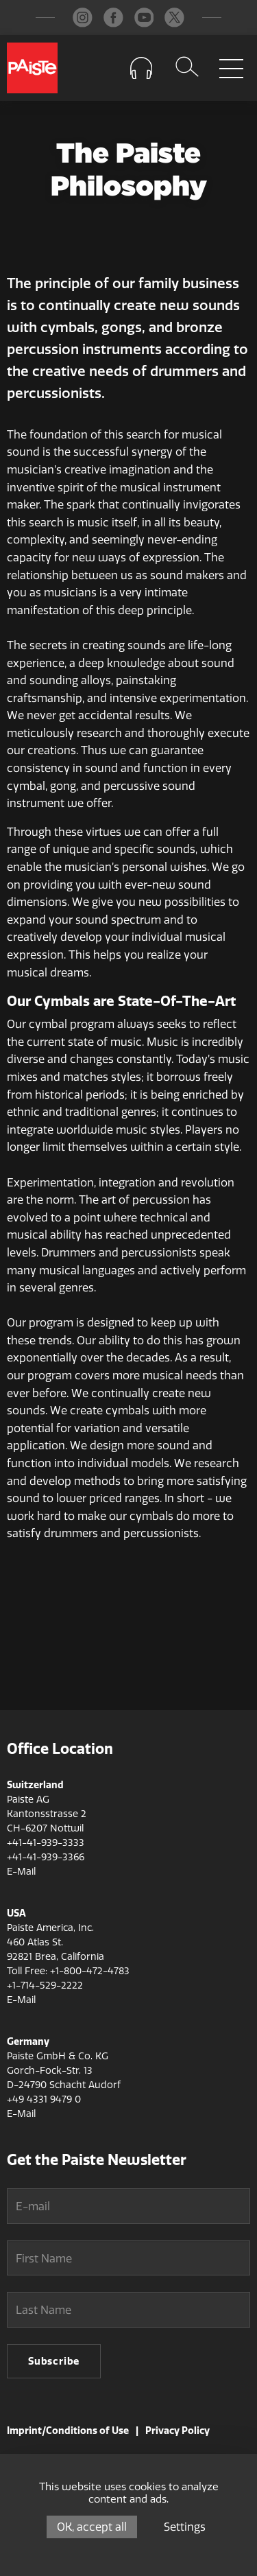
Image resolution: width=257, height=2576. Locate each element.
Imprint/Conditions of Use (68, 2431)
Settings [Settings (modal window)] (185, 2526)
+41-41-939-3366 (45, 1857)
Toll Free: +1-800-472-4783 (68, 1971)
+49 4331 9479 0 (44, 2099)
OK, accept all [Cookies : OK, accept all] (92, 2526)
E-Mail (21, 1871)
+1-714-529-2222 (45, 1985)
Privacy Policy (177, 2431)
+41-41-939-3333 (45, 1843)
